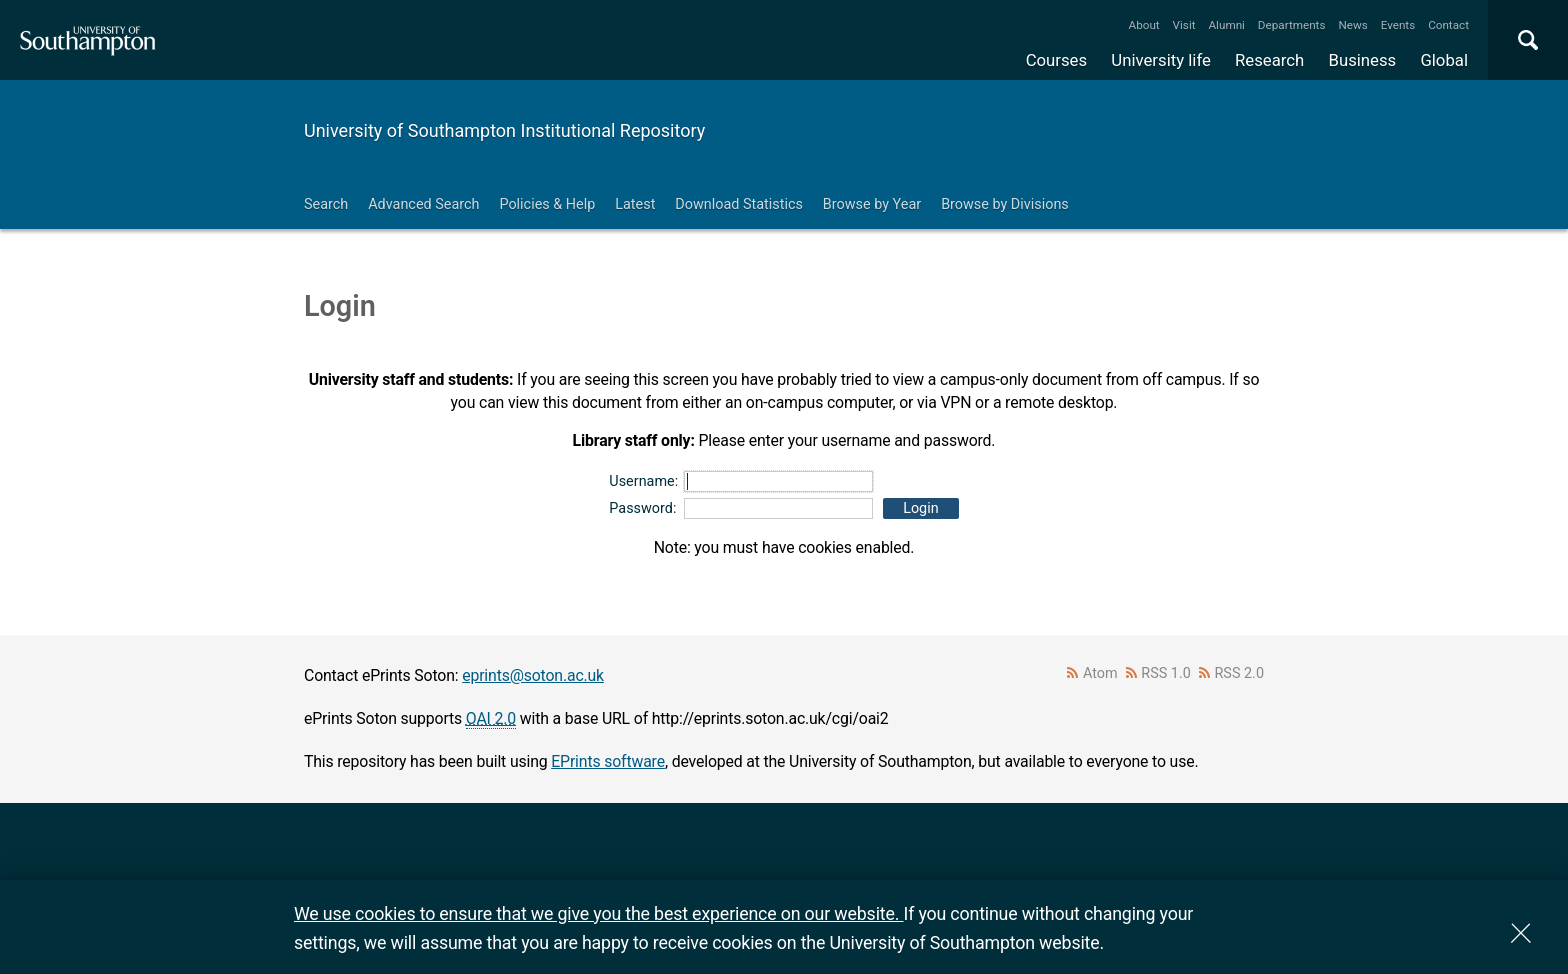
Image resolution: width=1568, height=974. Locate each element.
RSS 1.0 (1166, 673)
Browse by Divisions (1005, 204)
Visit (1184, 25)
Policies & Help (547, 204)
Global (1444, 60)
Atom (1100, 673)
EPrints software (608, 761)
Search (326, 204)
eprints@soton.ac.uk (533, 675)
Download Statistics (739, 204)
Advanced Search (423, 204)
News (1352, 25)
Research (1269, 60)
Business (1363, 60)
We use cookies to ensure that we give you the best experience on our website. (598, 913)
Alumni (1226, 25)
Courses (1056, 60)
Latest (635, 204)
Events (1398, 25)
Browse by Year (872, 204)
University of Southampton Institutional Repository (504, 130)
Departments (1292, 25)
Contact (1448, 25)
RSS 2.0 (1240, 673)
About (1144, 25)
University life (1161, 60)
